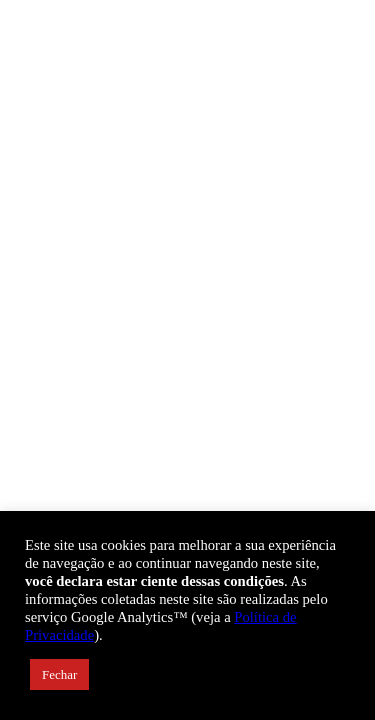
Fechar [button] (59, 674)
